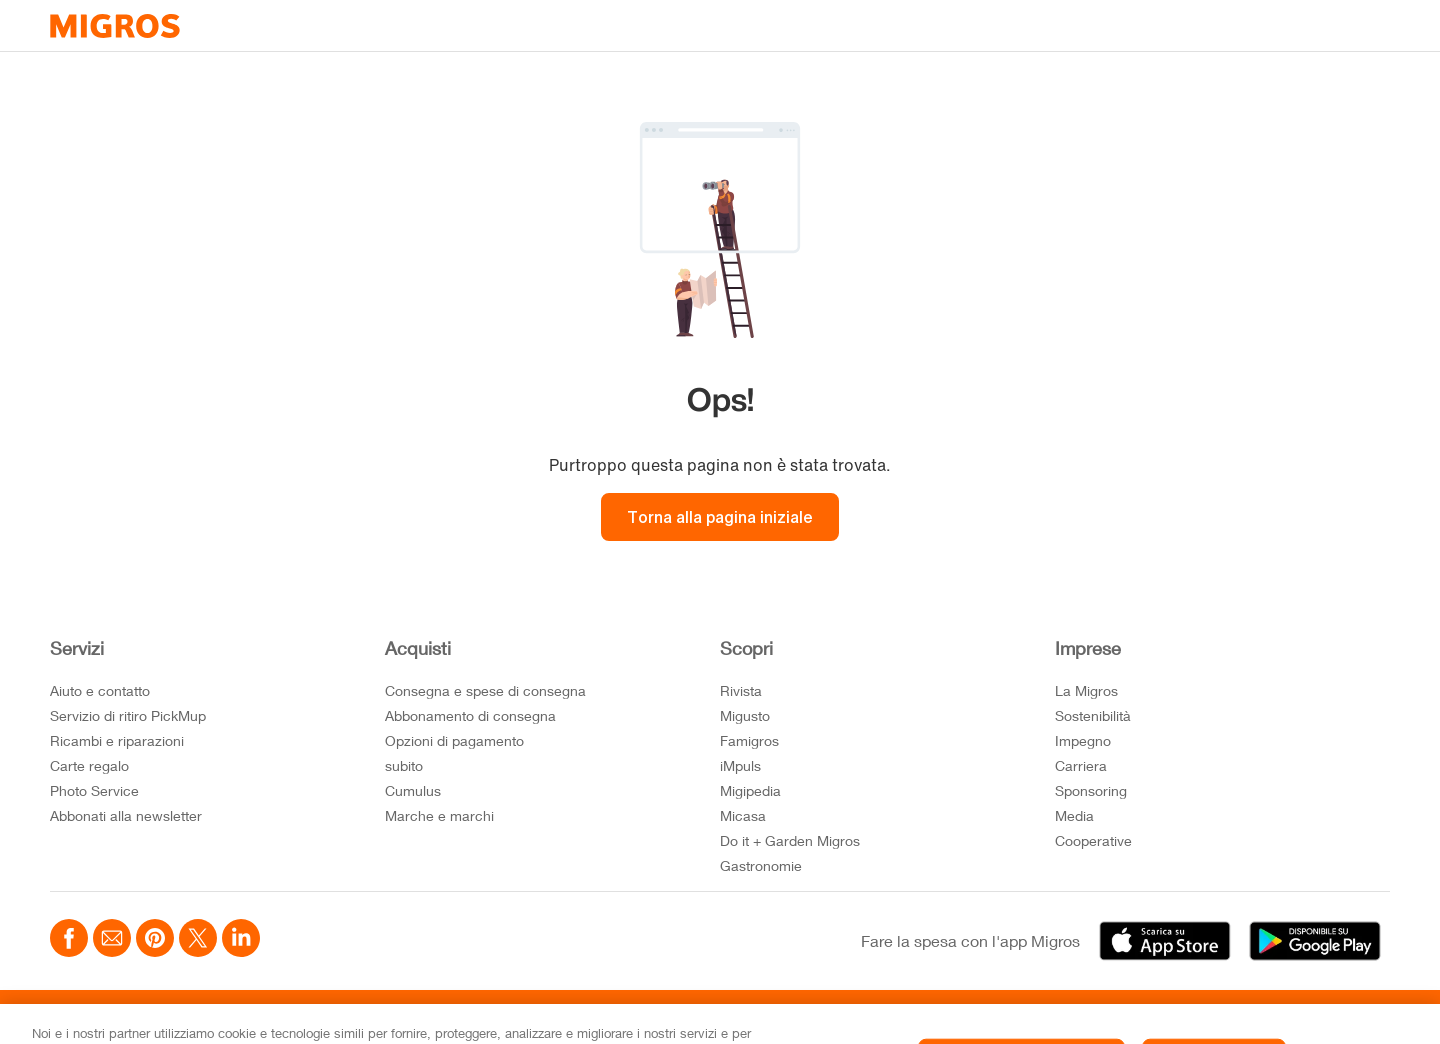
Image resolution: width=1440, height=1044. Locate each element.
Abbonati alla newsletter (126, 815)
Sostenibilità (1093, 715)
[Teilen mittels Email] (112, 940)
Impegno (1083, 740)
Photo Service (94, 790)
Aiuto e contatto (100, 690)
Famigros (749, 740)
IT (1383, 1016)
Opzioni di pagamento (454, 740)
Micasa (743, 815)
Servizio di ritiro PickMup (128, 715)
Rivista (741, 690)
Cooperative (1093, 840)
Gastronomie (761, 865)
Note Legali (245, 1016)
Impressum (481, 1016)
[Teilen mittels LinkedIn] (241, 940)
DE (1326, 1016)
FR (1357, 1016)
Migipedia (750, 790)
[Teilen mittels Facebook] (69, 940)
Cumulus (413, 790)
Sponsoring (1091, 790)
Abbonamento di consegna (470, 715)
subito (404, 765)
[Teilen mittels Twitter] (198, 940)
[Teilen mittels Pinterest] (155, 940)
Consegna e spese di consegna (485, 690)
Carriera (1081, 765)
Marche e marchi (439, 815)
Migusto (745, 715)
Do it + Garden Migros (790, 840)
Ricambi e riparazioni (117, 740)
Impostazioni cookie (122, 1016)
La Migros (1086, 690)
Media (1074, 815)
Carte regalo (89, 765)
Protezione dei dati (364, 1016)
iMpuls (740, 765)
